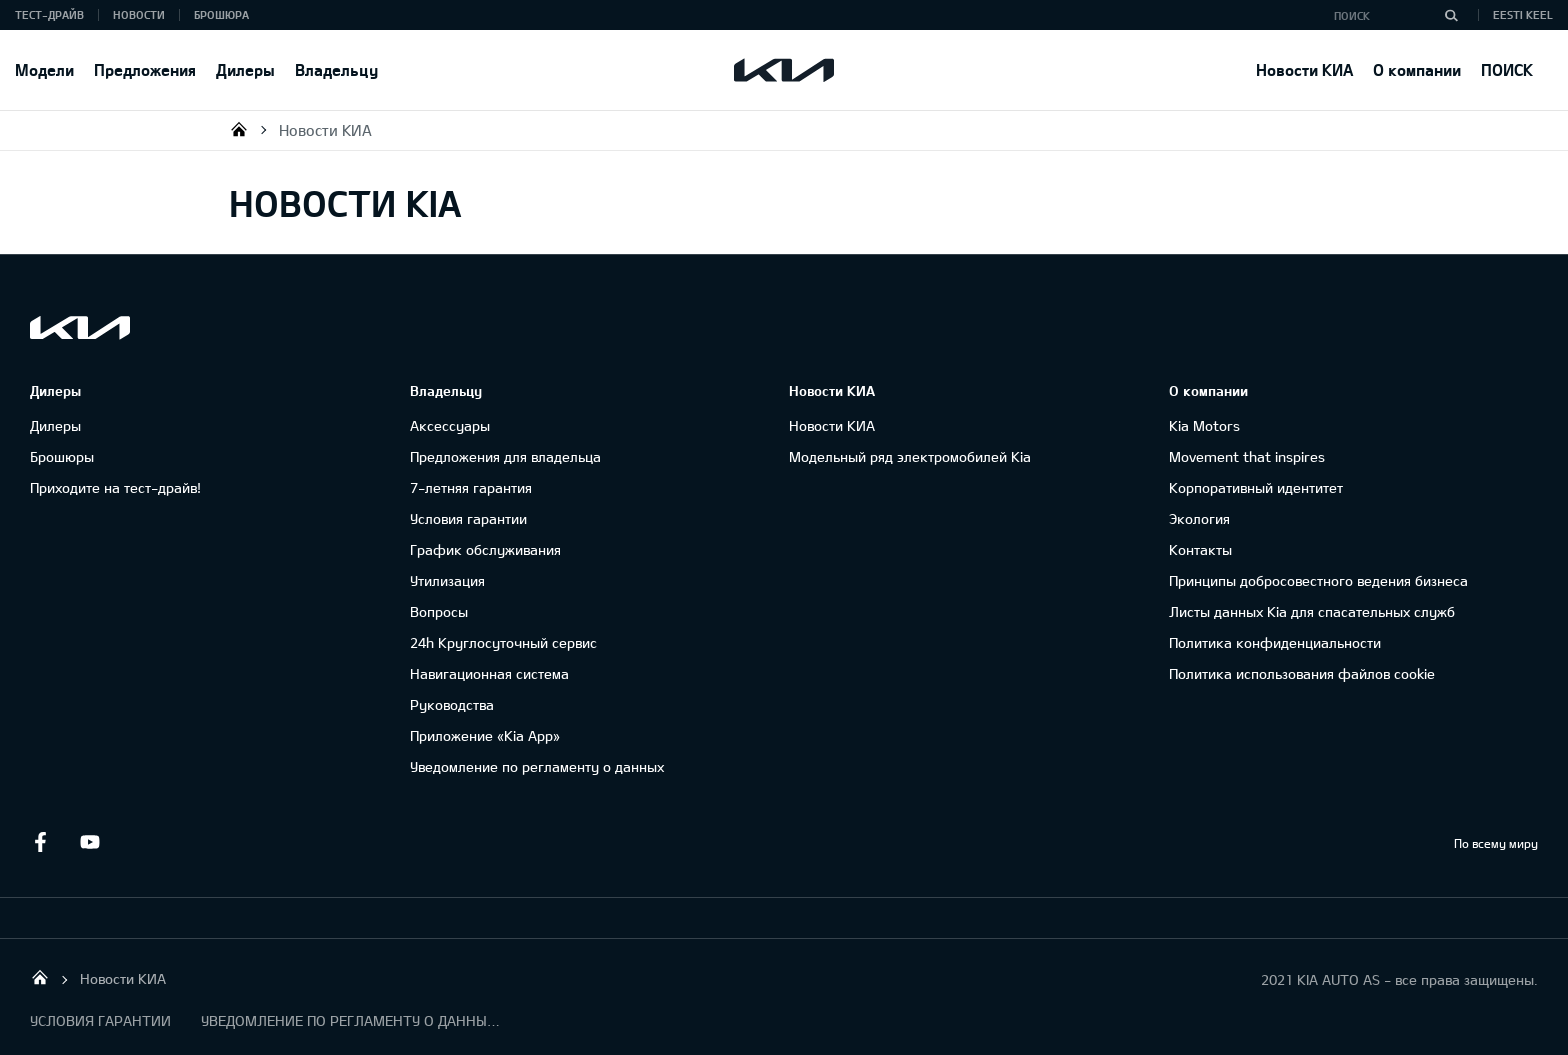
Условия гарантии (468, 518)
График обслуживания (485, 549)
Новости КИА (1304, 69)
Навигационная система (489, 673)
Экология (1199, 518)
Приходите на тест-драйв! (115, 487)
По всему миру (1496, 843)
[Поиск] (1451, 15)
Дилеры (245, 69)
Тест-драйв (49, 14)
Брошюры (62, 456)
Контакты (1200, 549)
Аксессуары (450, 425)
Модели (44, 69)
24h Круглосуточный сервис (503, 642)
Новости (139, 14)
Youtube (90, 842)
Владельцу (336, 69)
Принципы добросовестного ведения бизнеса (1318, 580)
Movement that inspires (1247, 456)
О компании (1417, 69)
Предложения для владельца (505, 456)
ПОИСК (1507, 69)
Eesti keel (1523, 14)
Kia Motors (1204, 425)
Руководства (452, 704)
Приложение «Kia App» (485, 735)
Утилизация (447, 580)
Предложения (145, 69)
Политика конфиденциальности (1275, 642)
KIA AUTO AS (239, 129)
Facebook (40, 842)
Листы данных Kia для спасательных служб (1312, 611)
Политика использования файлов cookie (1302, 673)
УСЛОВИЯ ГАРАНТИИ (100, 1020)
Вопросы (439, 611)
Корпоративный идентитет (1256, 487)
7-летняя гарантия (471, 487)
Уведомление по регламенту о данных (537, 766)
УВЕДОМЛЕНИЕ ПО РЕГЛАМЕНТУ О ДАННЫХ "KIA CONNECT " (351, 1020)
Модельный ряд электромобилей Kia (910, 456)
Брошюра (221, 14)
